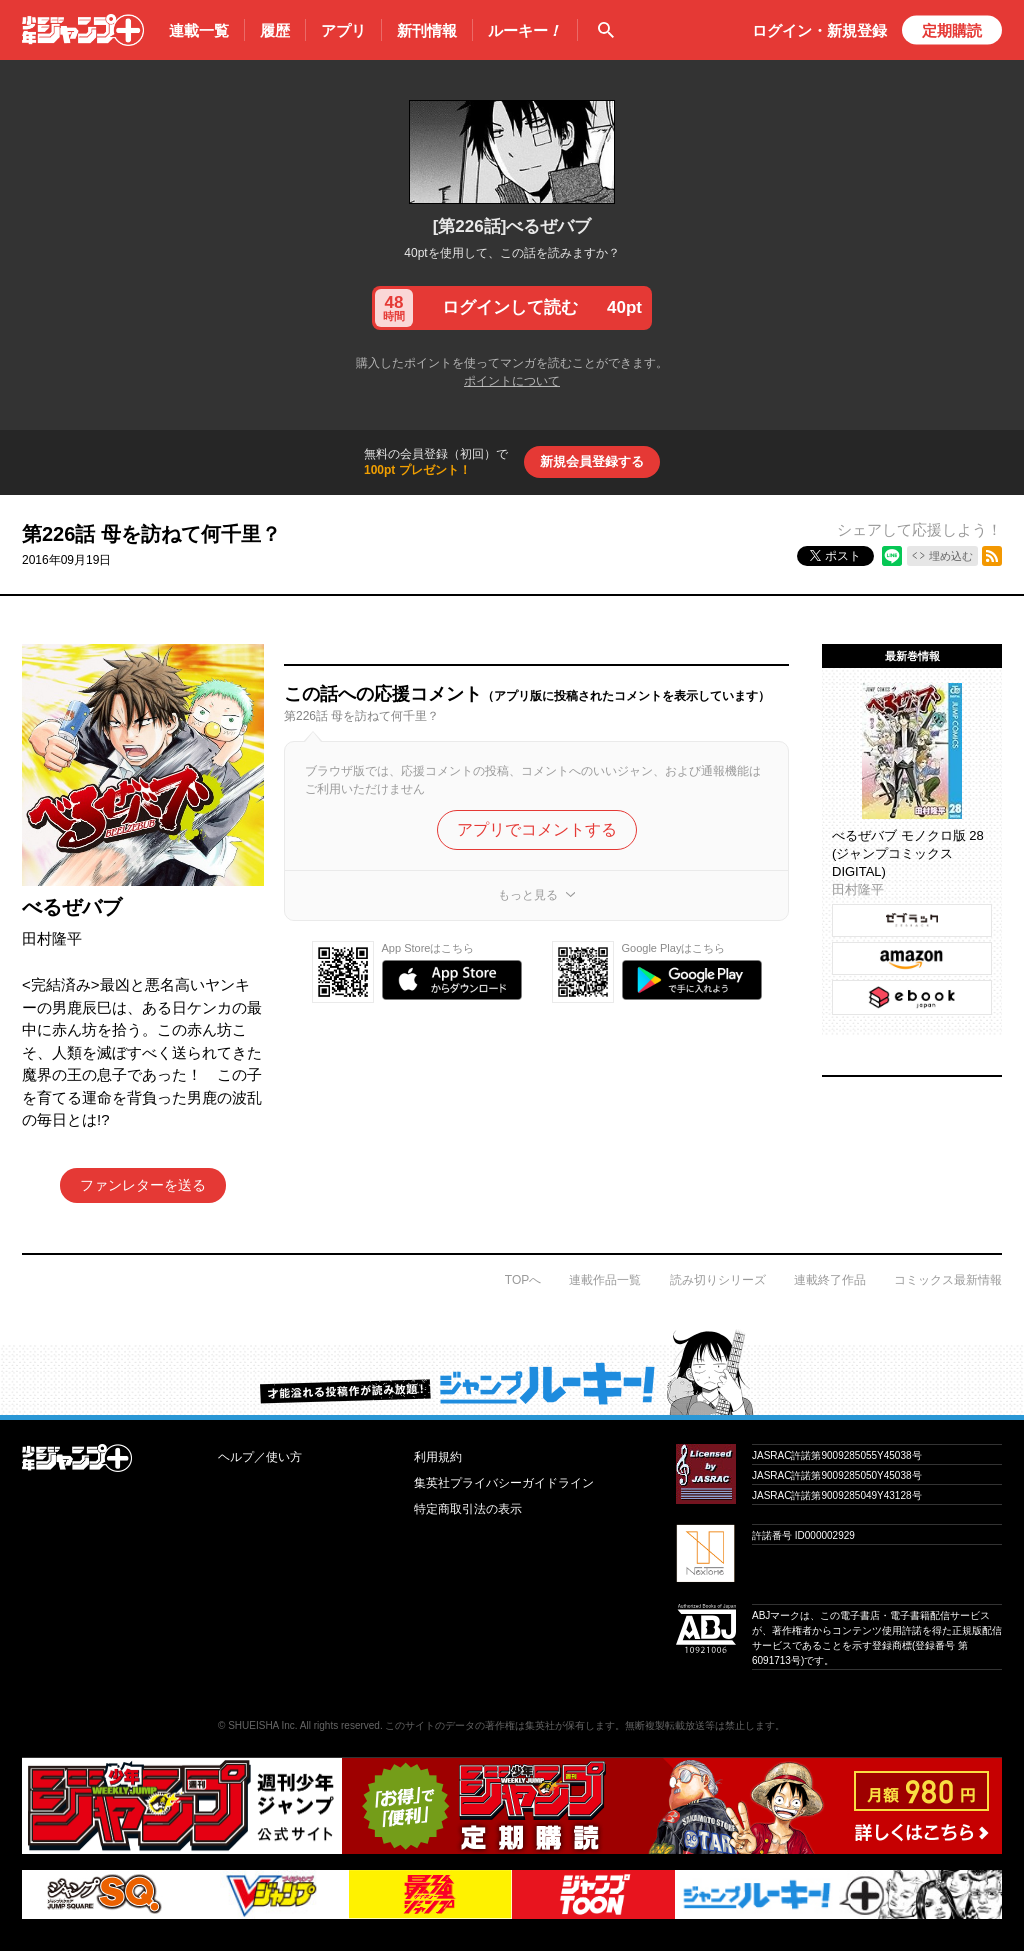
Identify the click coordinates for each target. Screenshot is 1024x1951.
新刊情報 (427, 30)
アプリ (343, 30)
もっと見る (528, 895)
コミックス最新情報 (948, 1280)
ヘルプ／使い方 (260, 1457)
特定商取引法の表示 (468, 1509)
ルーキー (525, 31)
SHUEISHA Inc (261, 1725)
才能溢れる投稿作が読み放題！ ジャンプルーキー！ (512, 1372)
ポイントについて (512, 381)
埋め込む (951, 556)
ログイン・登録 (819, 30)
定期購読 (952, 30)
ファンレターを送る (143, 1185)
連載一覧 (199, 30)
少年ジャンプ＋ (83, 30)
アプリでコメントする (537, 829)
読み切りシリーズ (718, 1280)
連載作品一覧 (605, 1280)
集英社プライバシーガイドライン (504, 1483)
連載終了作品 (830, 1280)
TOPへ (523, 1280)
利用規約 (438, 1457)
